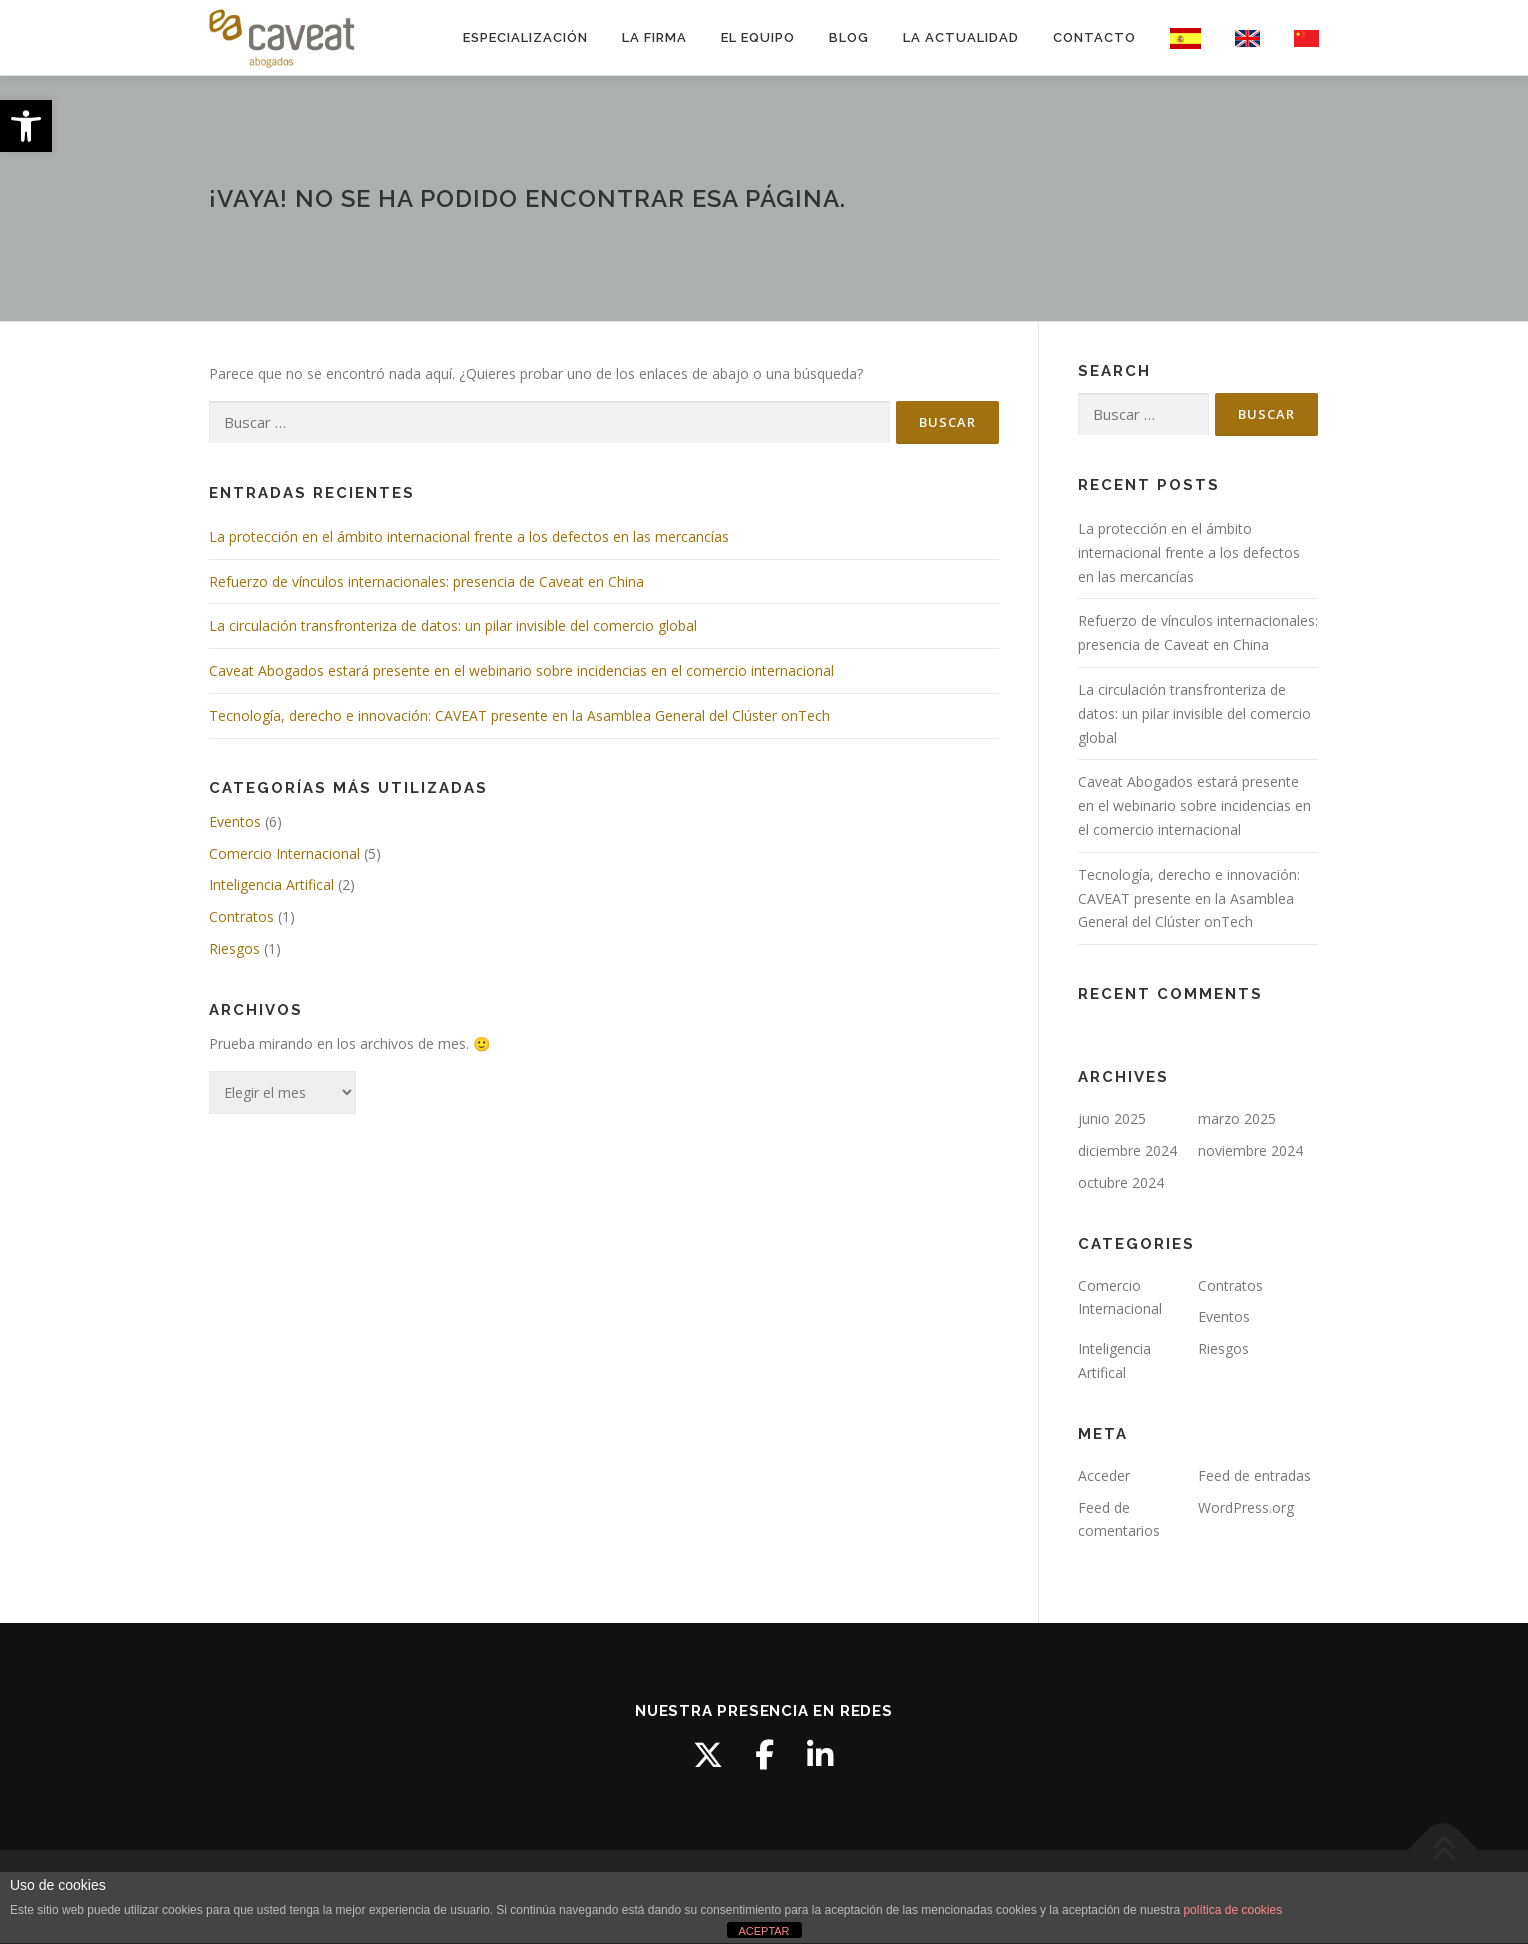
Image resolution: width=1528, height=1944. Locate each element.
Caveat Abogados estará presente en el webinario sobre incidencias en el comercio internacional (521, 670)
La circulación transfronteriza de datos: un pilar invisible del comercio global (453, 625)
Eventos (235, 821)
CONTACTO (1094, 37)
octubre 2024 (1121, 1182)
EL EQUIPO (758, 37)
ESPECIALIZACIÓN (525, 37)
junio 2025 (1112, 1118)
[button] (26, 126)
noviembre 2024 (1250, 1150)
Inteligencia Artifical (271, 884)
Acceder (1104, 1475)
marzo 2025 (1237, 1118)
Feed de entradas (1254, 1475)
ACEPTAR (763, 1931)
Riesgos (234, 948)
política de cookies (1232, 1910)
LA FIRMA (654, 37)
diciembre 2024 (1127, 1150)
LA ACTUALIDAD (961, 37)
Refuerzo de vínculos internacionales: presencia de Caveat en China (426, 581)
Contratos (241, 916)
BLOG (849, 37)
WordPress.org (1246, 1507)
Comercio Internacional (284, 853)
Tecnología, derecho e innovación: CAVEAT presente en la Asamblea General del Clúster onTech (519, 715)
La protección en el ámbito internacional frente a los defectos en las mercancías (469, 536)
